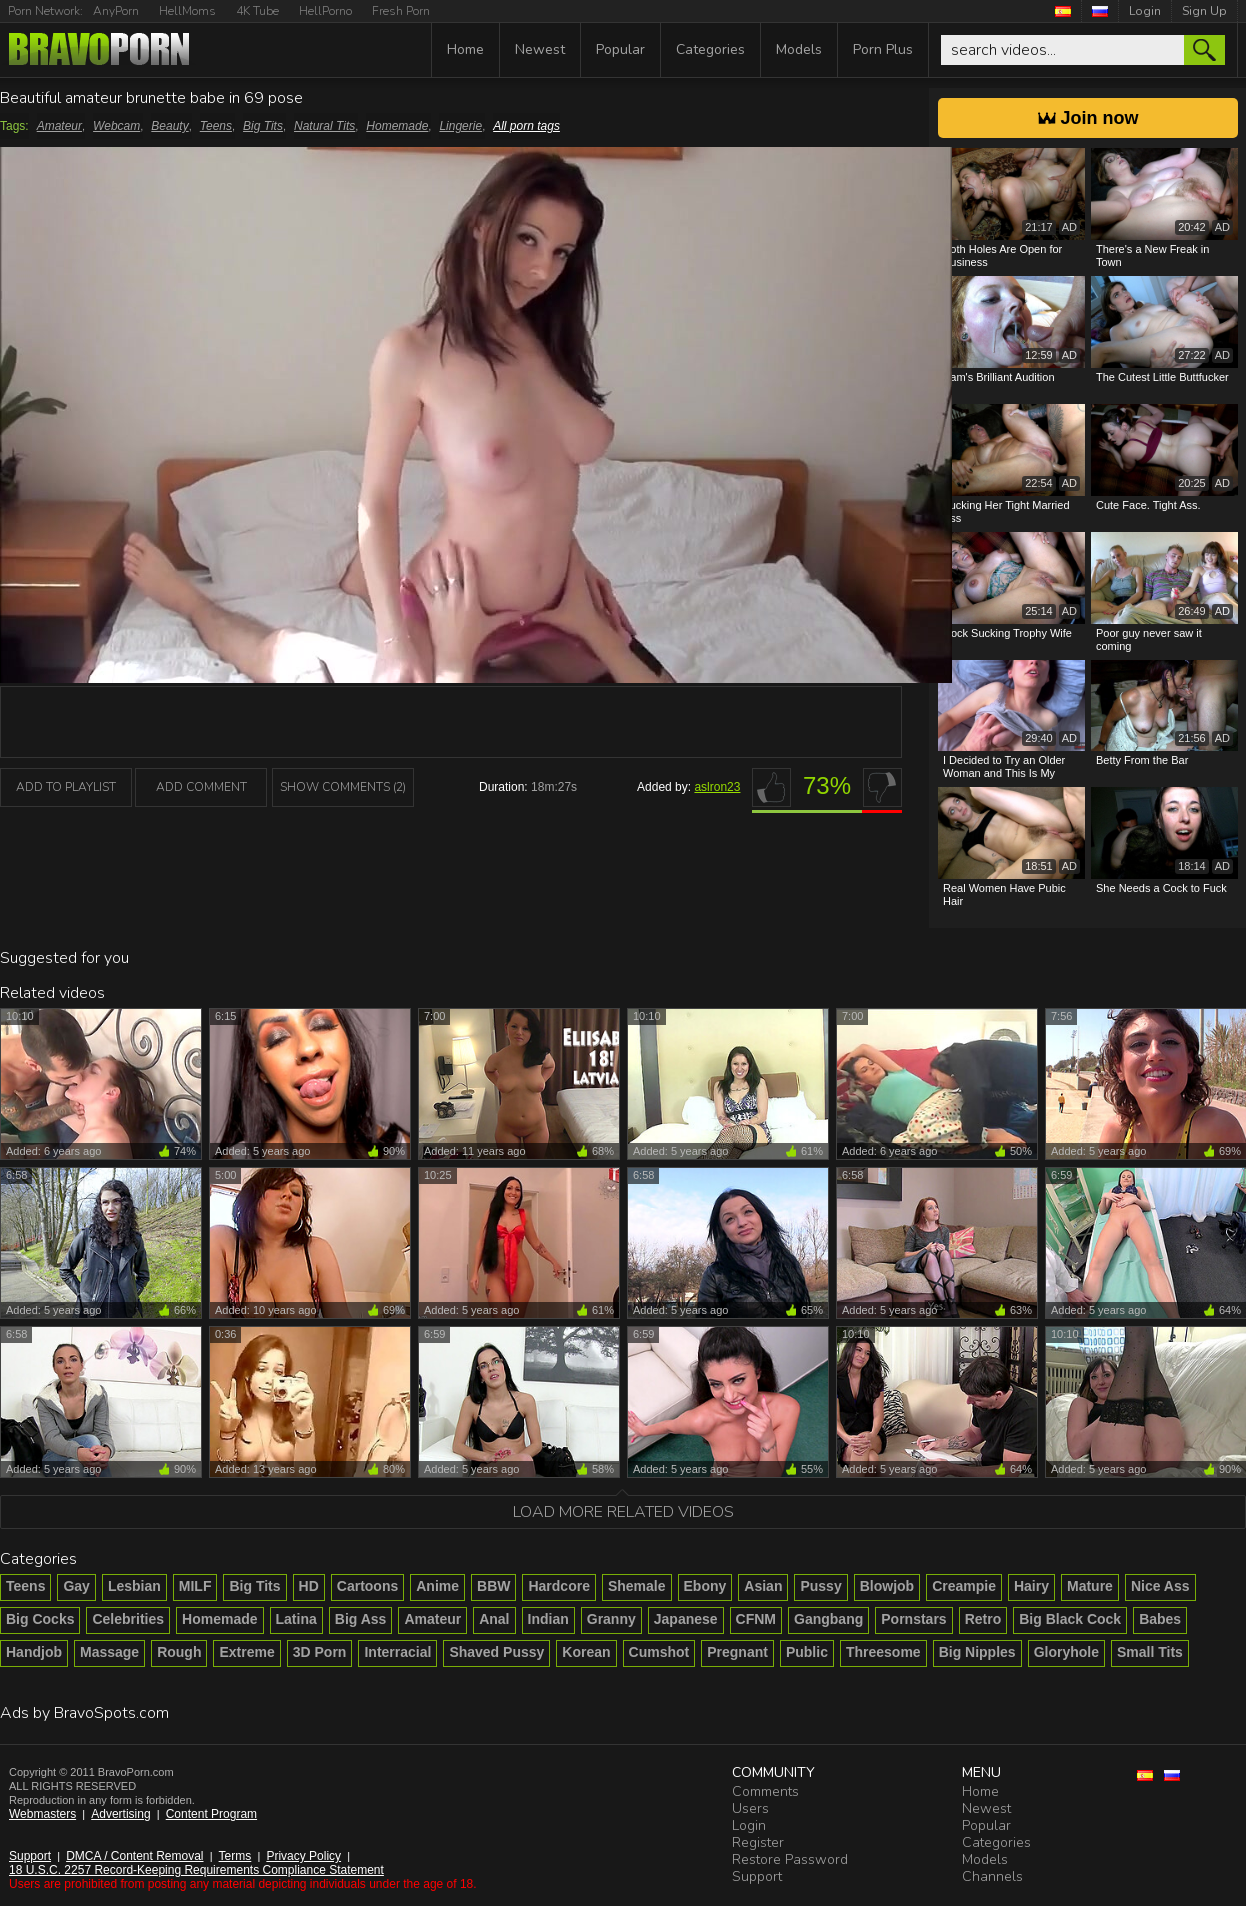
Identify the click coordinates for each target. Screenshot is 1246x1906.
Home (465, 49)
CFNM (756, 1619)
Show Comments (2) (343, 787)
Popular (620, 49)
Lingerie (460, 126)
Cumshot (659, 1652)
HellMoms (187, 11)
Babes (1160, 1619)
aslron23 (717, 787)
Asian (763, 1586)
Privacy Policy (303, 1856)
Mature (1090, 1586)
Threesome (883, 1652)
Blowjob (887, 1586)
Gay (76, 1586)
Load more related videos (623, 1512)
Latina (296, 1619)
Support (30, 1856)
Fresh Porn (401, 11)
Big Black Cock (1070, 1619)
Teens (216, 126)
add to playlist (66, 787)
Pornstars (913, 1619)
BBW (493, 1586)
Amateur (59, 126)
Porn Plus (883, 49)
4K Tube (257, 11)
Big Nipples (977, 1652)
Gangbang (828, 1619)
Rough (179, 1652)
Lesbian (134, 1586)
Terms (235, 1856)
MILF (195, 1586)
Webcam (116, 126)
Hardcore (558, 1586)
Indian (548, 1619)
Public (807, 1652)
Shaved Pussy (496, 1652)
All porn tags (526, 126)
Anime (437, 1586)
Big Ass (361, 1619)
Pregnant (737, 1652)
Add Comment (201, 787)
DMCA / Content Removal (134, 1856)
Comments (765, 1791)
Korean (586, 1652)
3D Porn (320, 1652)
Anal (494, 1619)
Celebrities (128, 1619)
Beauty (169, 126)
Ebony (705, 1586)
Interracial (397, 1652)
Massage (109, 1652)
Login (1145, 11)
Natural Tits (324, 126)
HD (309, 1586)
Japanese (686, 1619)
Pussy (820, 1586)
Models (799, 49)
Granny (611, 1619)
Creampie (964, 1586)
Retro (983, 1619)
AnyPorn (116, 11)
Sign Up (1204, 11)
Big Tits (263, 126)
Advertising (120, 1814)
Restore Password (790, 1859)
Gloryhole (1066, 1652)
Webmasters (42, 1814)
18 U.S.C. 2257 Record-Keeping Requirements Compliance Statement (196, 1870)
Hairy (1031, 1586)
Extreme (246, 1652)
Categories (710, 49)
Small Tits (1150, 1652)
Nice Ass (1160, 1586)
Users (750, 1808)
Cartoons (367, 1586)
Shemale (637, 1586)
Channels (992, 1876)
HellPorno (325, 11)
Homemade (397, 126)
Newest (540, 49)
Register (758, 1842)
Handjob (34, 1652)
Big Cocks (40, 1619)
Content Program (211, 1814)
